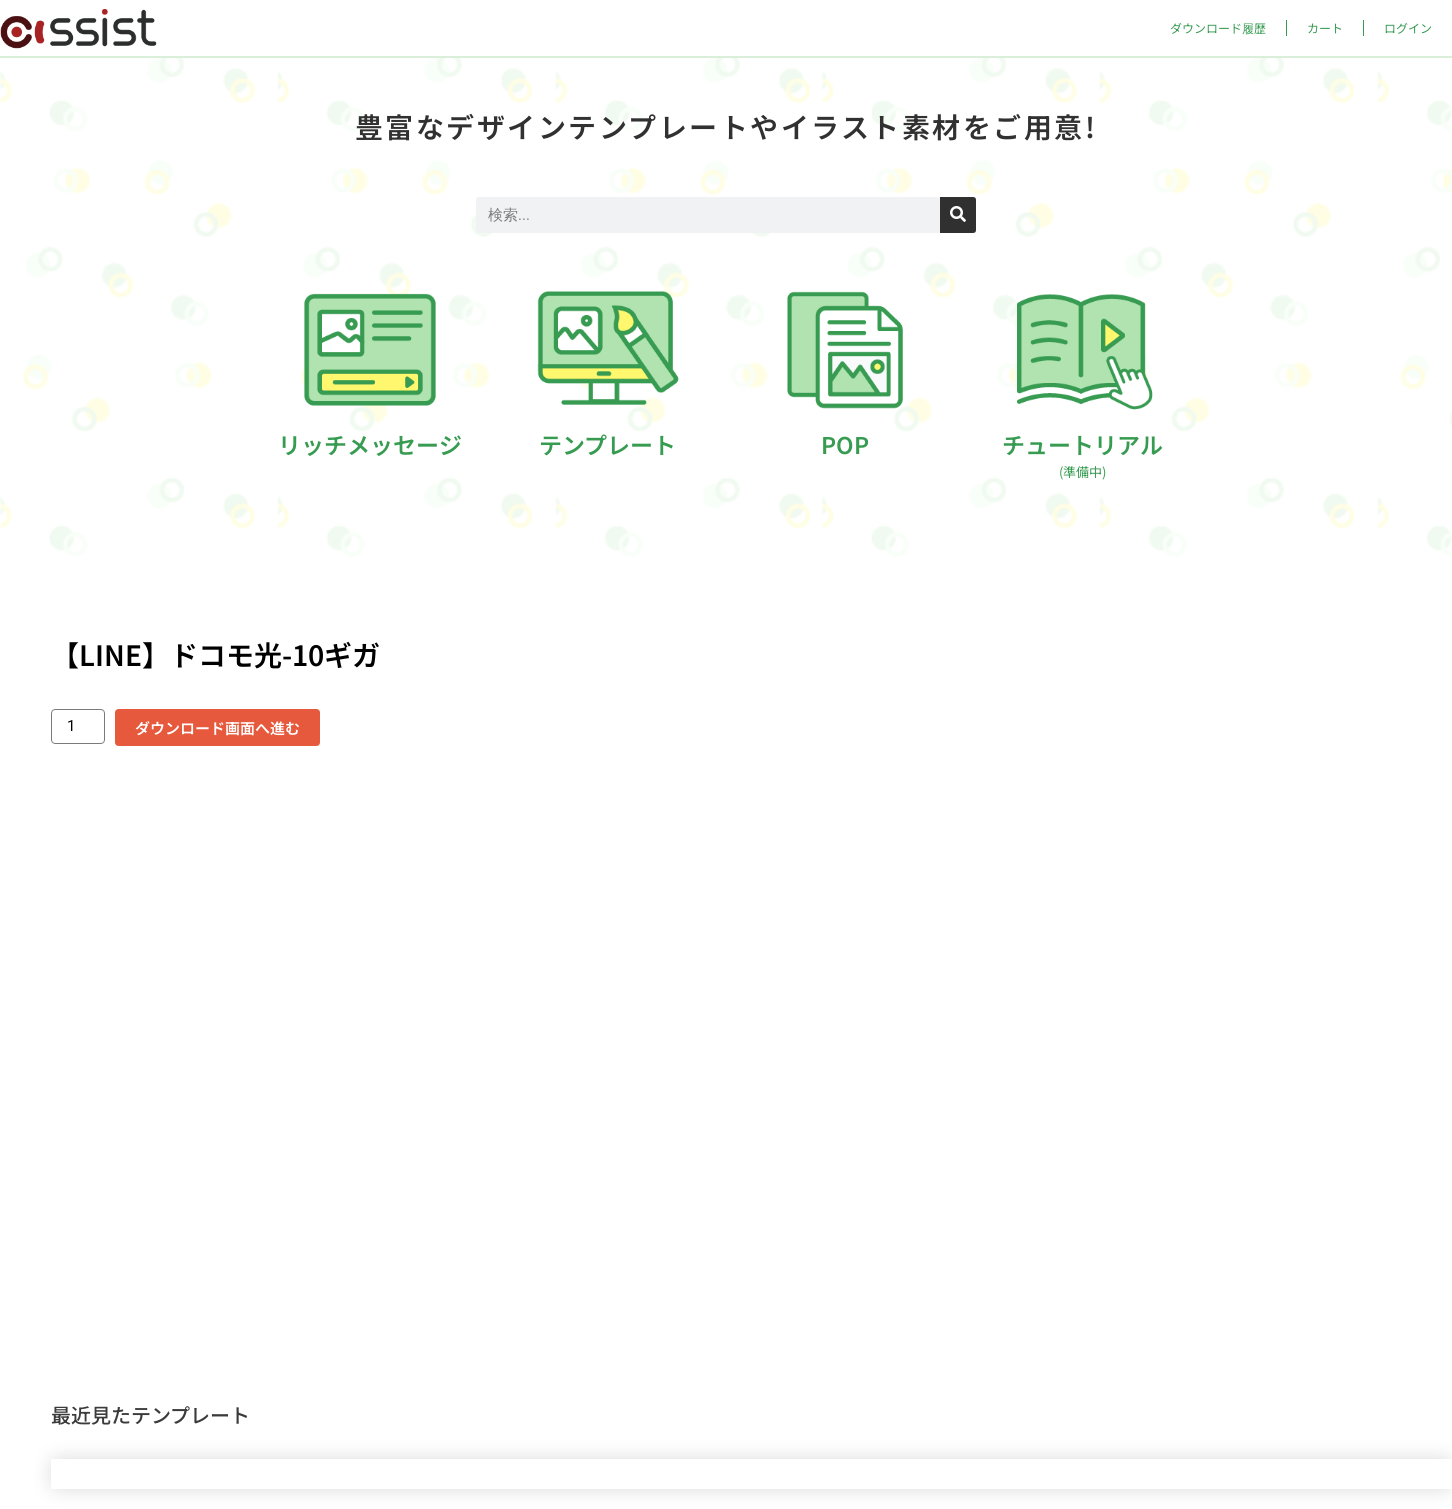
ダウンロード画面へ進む (217, 727)
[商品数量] (78, 726)
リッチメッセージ (370, 444)
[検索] (958, 215)
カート (1325, 27)
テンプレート (607, 444)
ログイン (1408, 27)
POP (845, 444)
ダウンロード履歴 (1218, 27)
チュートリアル (1082, 454)
